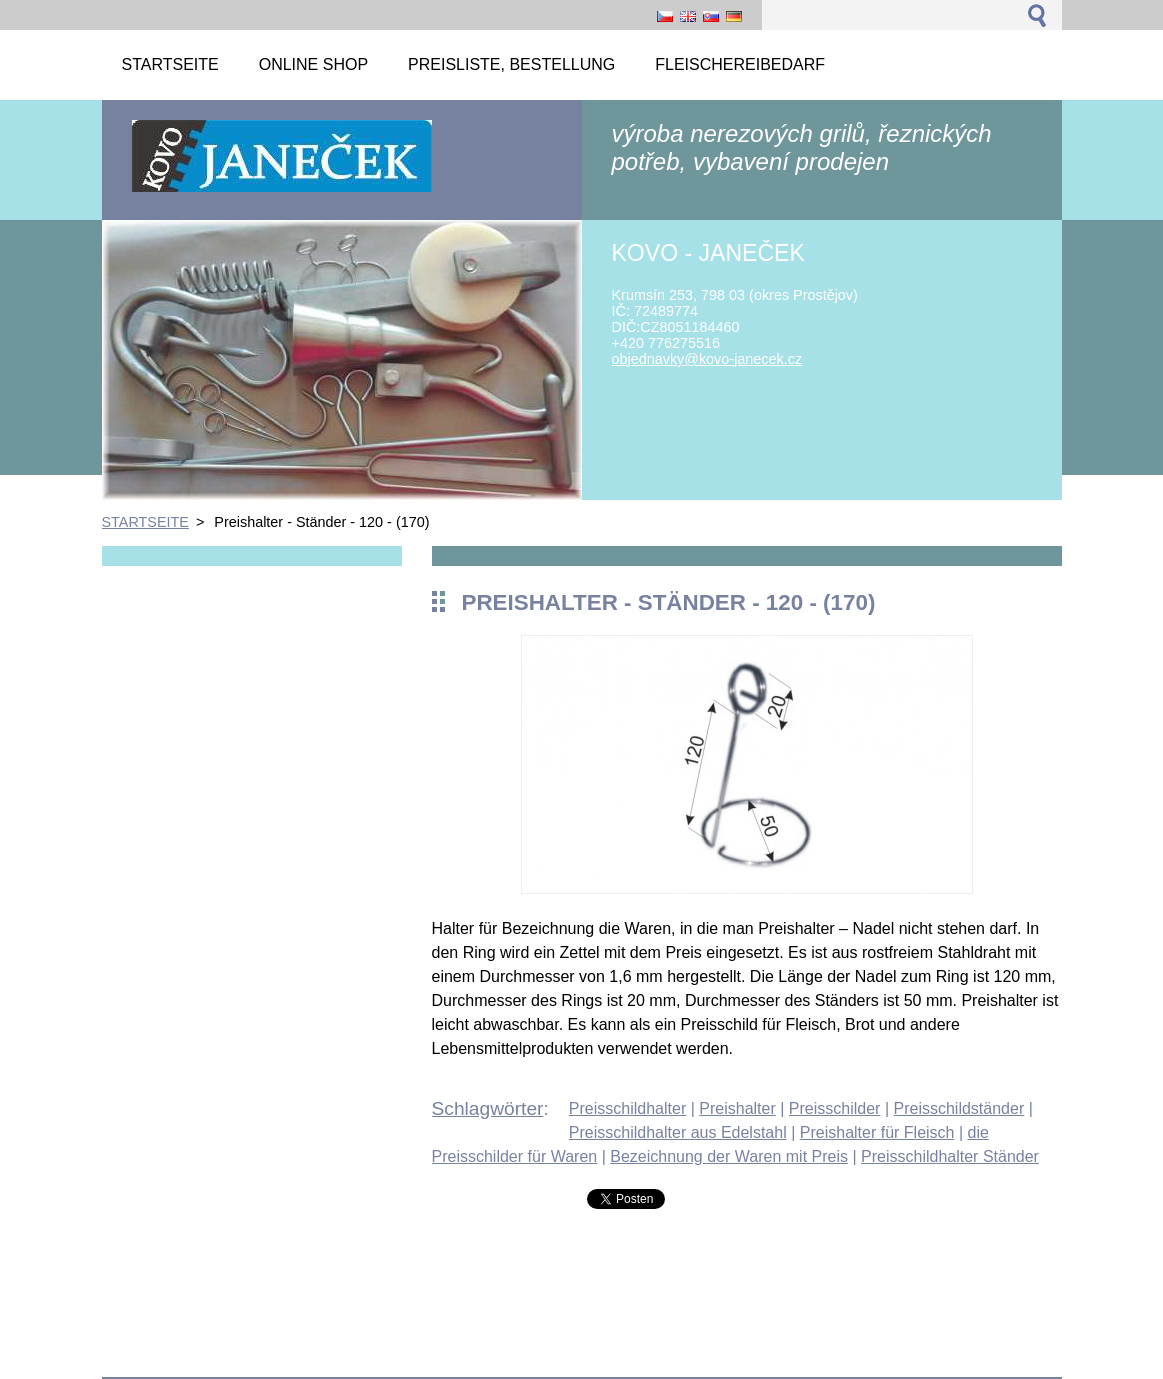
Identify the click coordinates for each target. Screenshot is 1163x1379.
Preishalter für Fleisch (877, 1132)
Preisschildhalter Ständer (950, 1156)
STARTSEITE (145, 522)
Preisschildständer (958, 1108)
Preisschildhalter (627, 1108)
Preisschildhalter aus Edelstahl (678, 1132)
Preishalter (737, 1108)
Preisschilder (835, 1108)
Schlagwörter (488, 1108)
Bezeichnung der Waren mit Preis (729, 1156)
